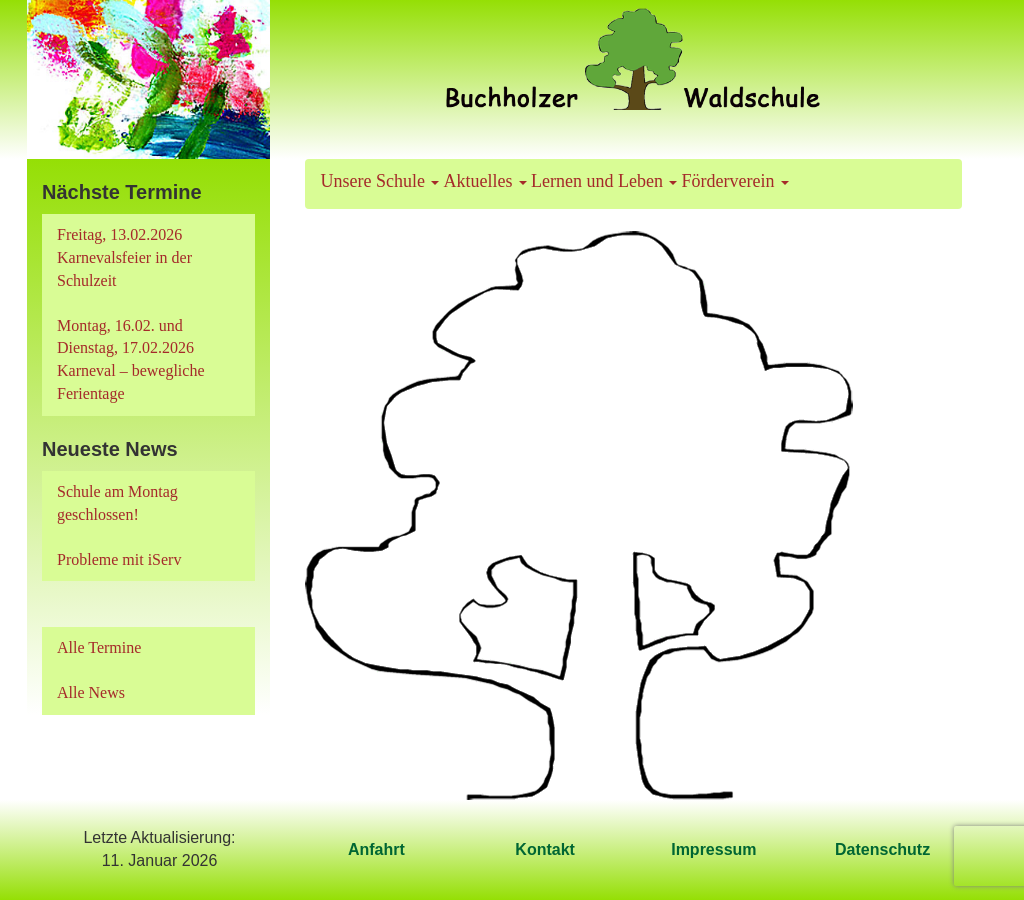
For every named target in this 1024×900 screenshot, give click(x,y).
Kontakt (545, 849)
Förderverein (734, 181)
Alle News (91, 692)
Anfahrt (376, 849)
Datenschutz (882, 849)
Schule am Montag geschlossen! (117, 503)
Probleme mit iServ (119, 559)
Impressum (713, 849)
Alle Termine (99, 647)
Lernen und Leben (604, 181)
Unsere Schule (380, 181)
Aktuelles (485, 181)
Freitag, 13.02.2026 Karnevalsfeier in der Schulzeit (124, 257)
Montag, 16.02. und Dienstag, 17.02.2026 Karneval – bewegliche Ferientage (130, 360)
